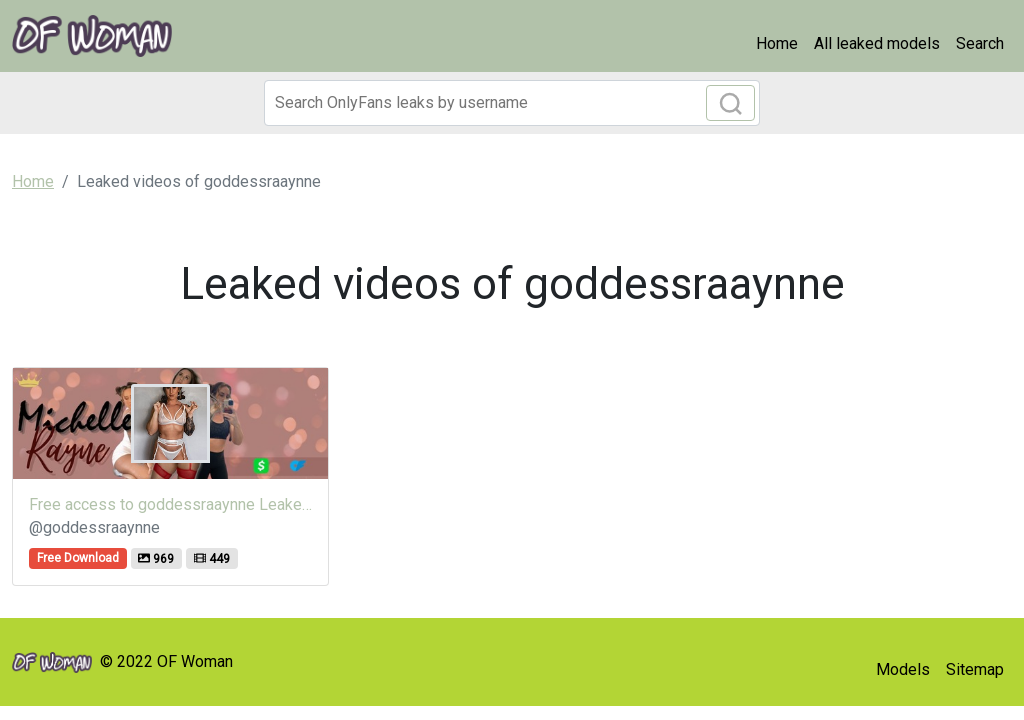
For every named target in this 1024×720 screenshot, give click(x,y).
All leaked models (877, 43)
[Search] (512, 103)
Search (980, 43)
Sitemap (975, 669)
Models (903, 669)
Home (777, 43)
